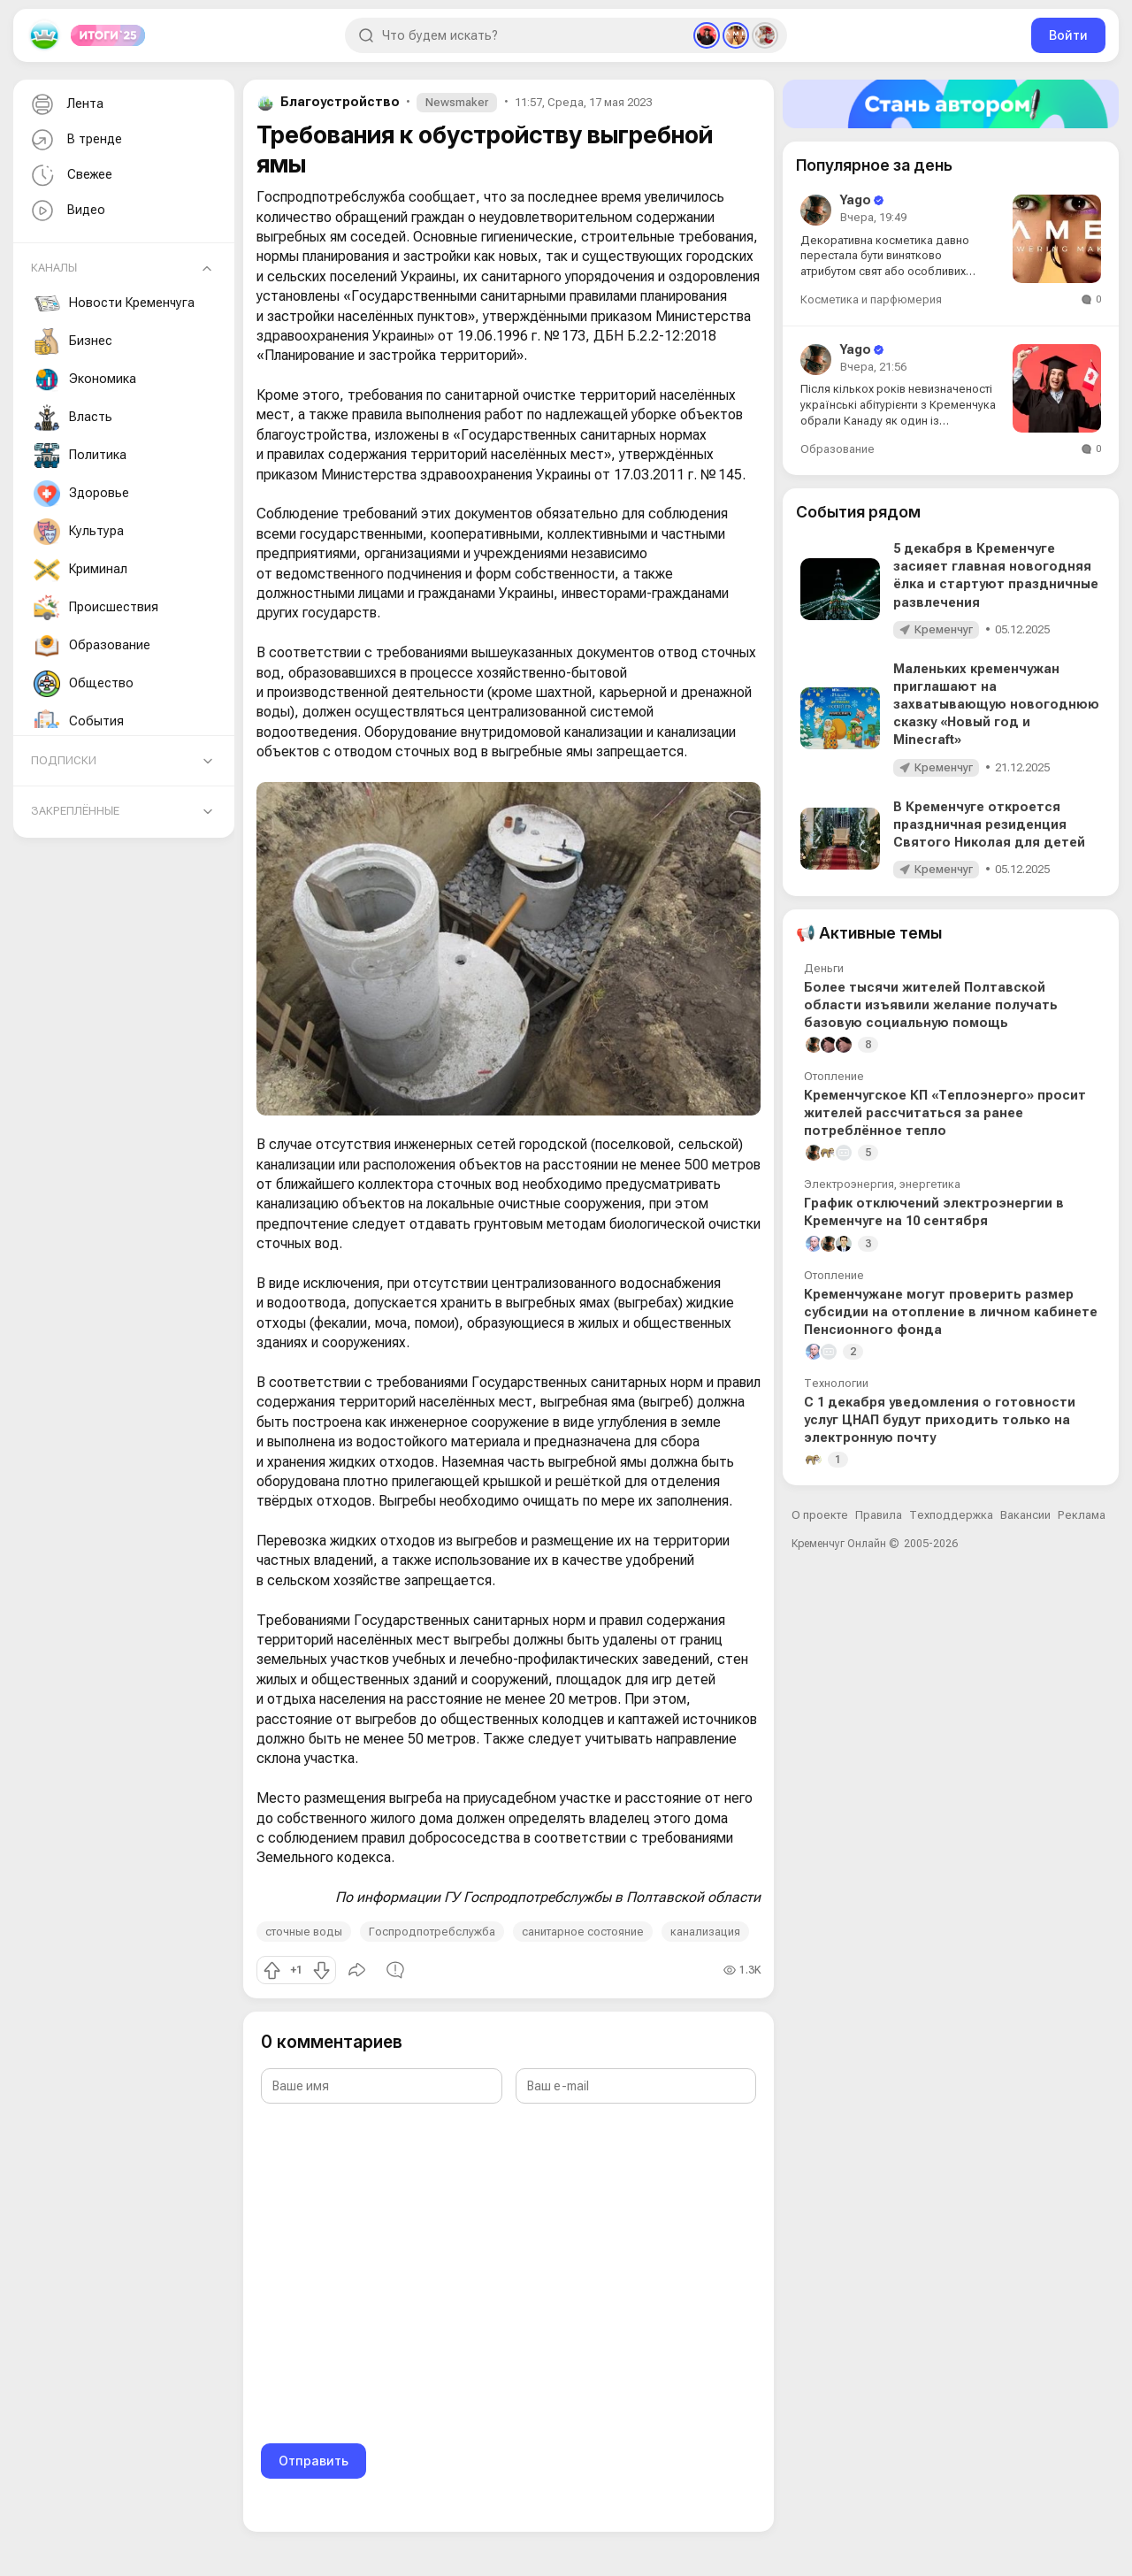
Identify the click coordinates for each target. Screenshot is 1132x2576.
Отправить (313, 2460)
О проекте (820, 1515)
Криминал (80, 569)
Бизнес (73, 341)
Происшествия (96, 607)
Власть (73, 417)
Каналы (54, 267)
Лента (65, 104)
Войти (1068, 34)
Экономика (85, 379)
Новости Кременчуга (114, 303)
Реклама (1081, 1515)
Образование (92, 645)
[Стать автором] (951, 104)
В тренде (74, 140)
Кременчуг (943, 629)
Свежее (69, 175)
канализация (705, 1931)
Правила (878, 1515)
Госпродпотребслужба (432, 1931)
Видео (66, 211)
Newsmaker (456, 102)
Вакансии (1025, 1515)
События (79, 722)
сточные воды (303, 1931)
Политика (80, 455)
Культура (79, 531)
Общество (84, 684)
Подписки (63, 760)
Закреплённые (75, 810)
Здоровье (81, 493)
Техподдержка (951, 1515)
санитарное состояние (583, 1931)
